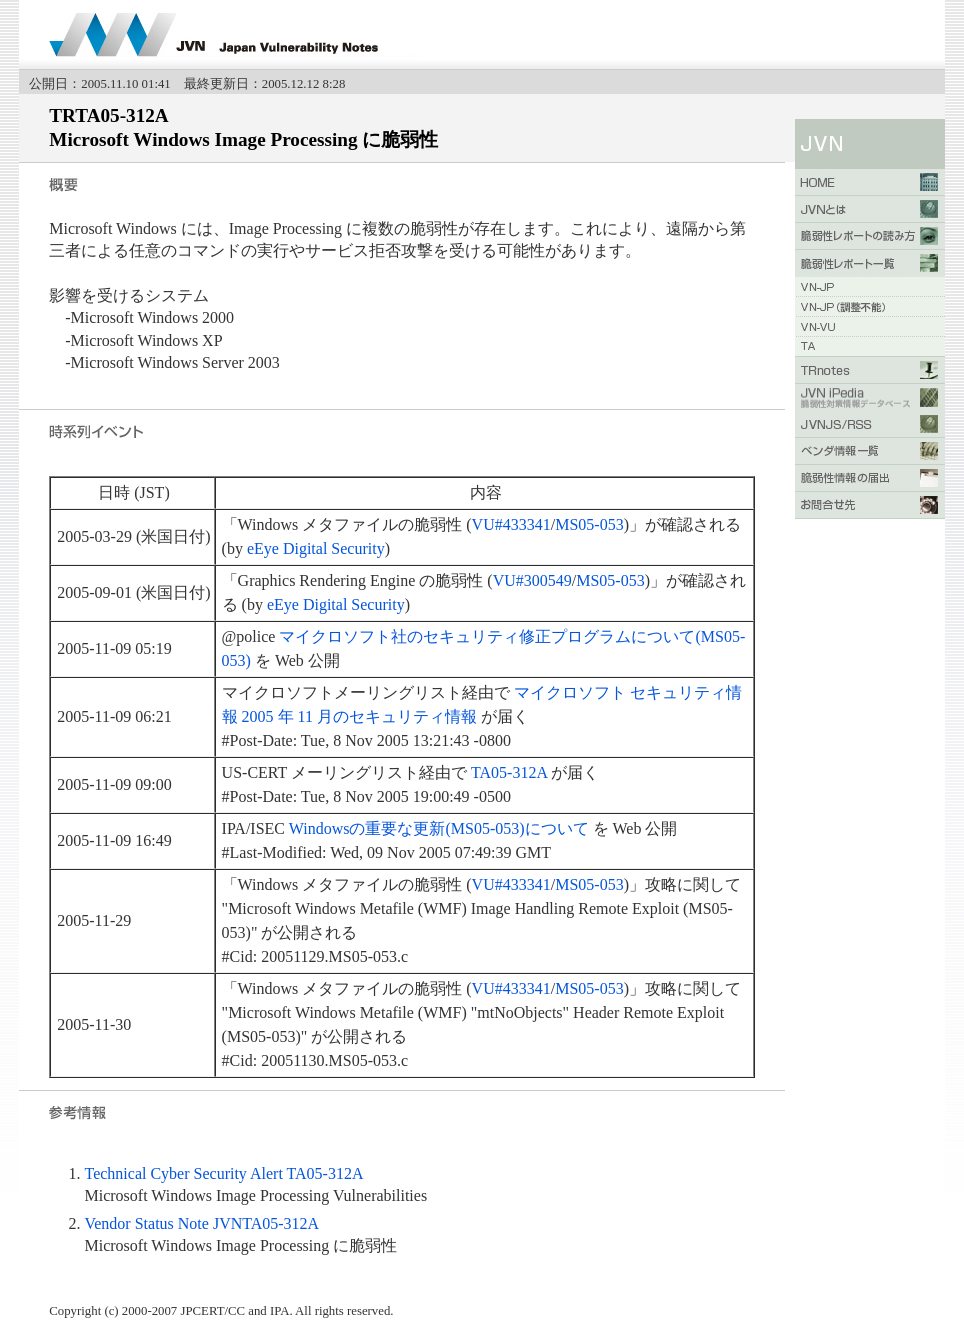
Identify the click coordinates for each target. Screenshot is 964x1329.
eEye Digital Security (316, 548)
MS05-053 (589, 524)
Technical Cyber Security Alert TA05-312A (223, 1173)
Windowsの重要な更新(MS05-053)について (439, 828)
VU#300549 (532, 580)
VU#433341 (511, 524)
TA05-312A (509, 772)
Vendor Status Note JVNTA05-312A (201, 1223)
